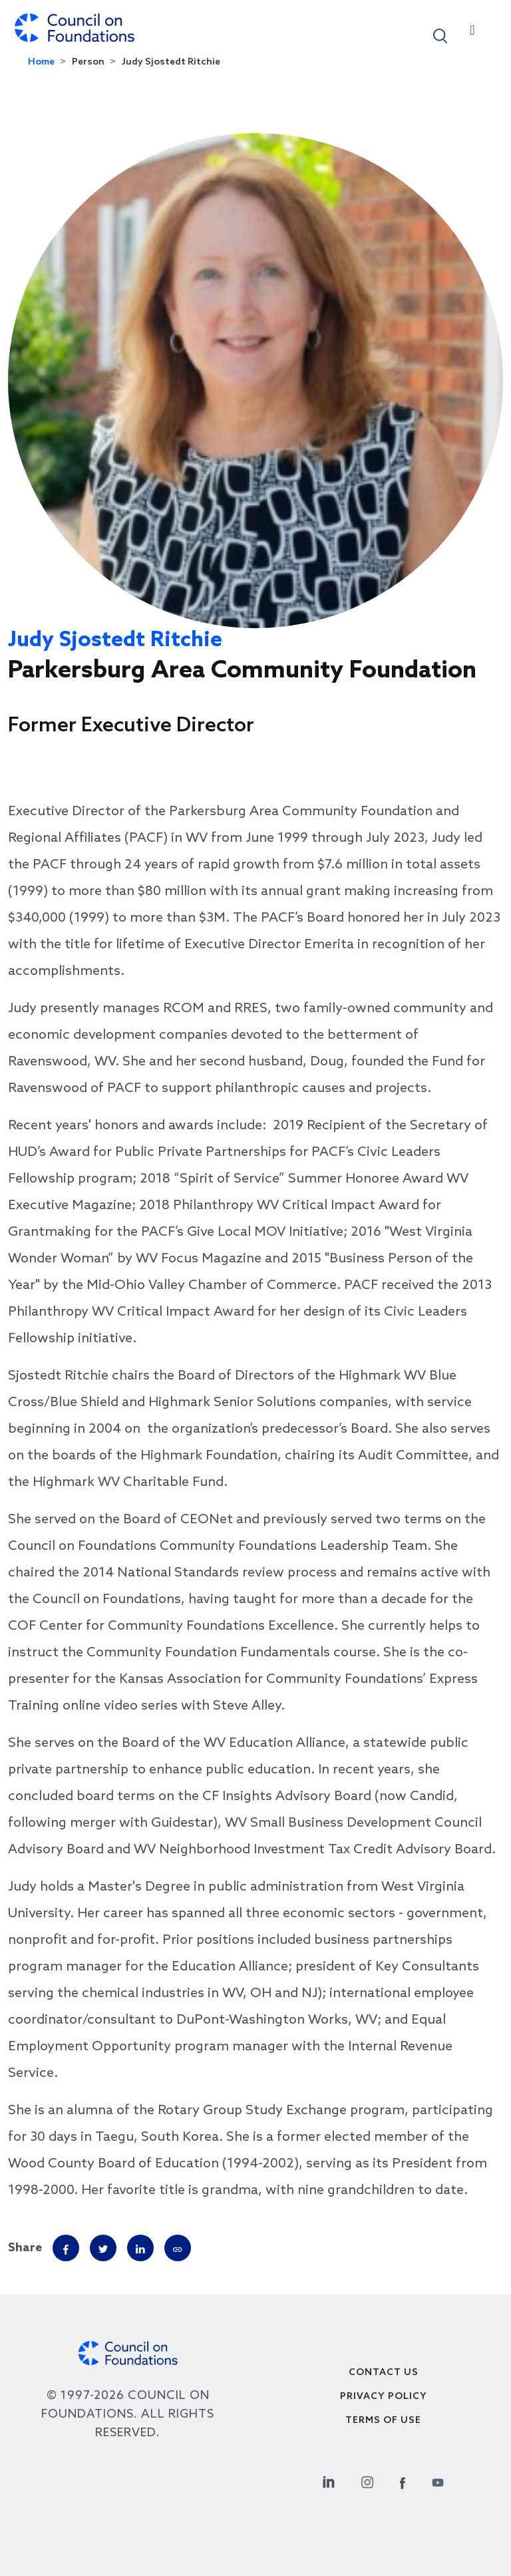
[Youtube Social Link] (438, 2480)
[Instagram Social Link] (367, 2480)
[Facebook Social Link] (402, 2480)
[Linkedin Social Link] (329, 2480)
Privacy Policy (383, 2396)
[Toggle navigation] (472, 33)
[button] (440, 35)
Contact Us (384, 2372)
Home (41, 62)
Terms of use (383, 2420)
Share (25, 2248)
